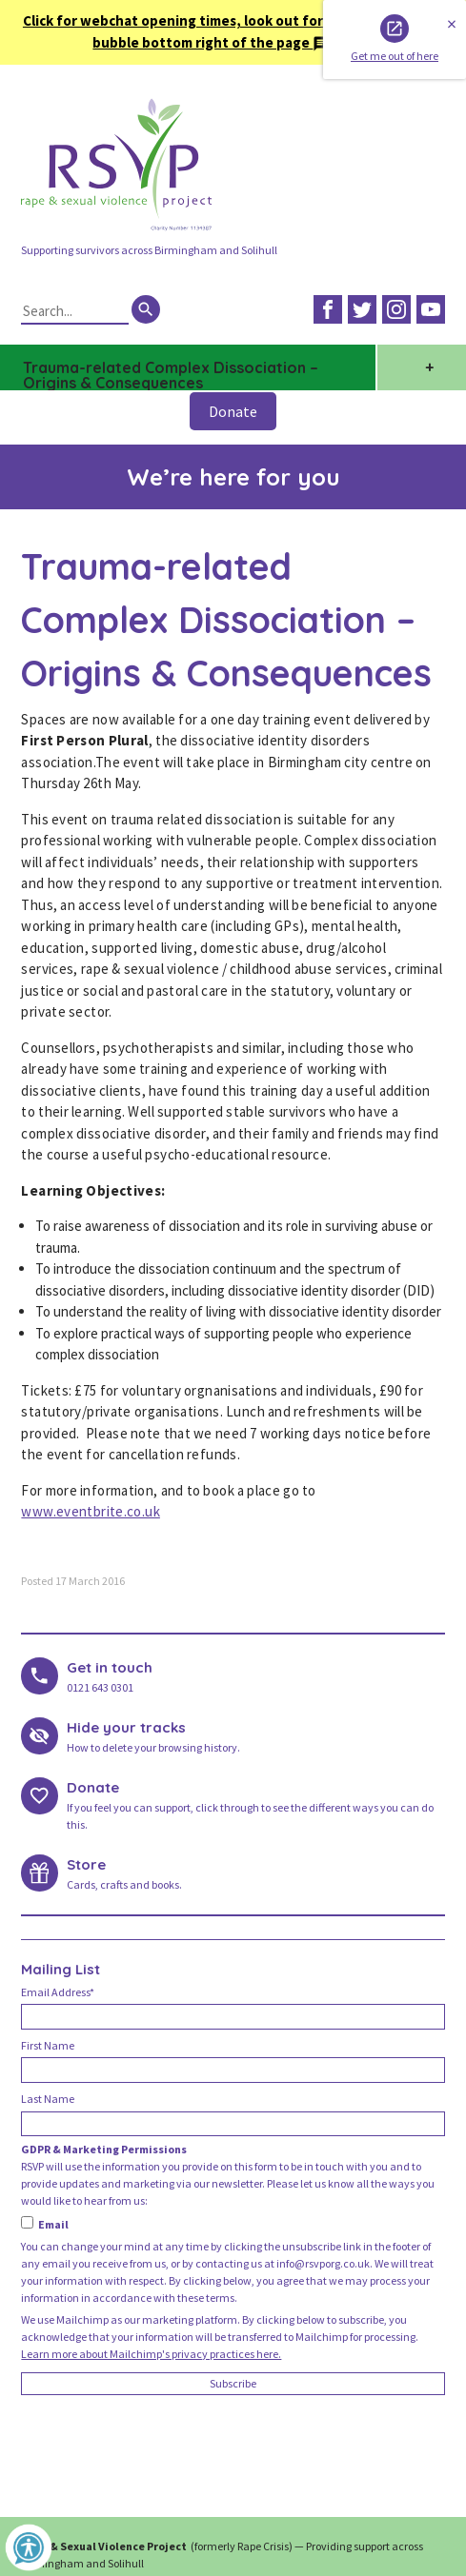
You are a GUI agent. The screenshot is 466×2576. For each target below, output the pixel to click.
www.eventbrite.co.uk (90, 1511)
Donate (233, 411)
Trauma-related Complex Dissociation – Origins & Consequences (170, 374)
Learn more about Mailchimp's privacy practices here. (151, 2354)
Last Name (47, 2098)
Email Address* (57, 1992)
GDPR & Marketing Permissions (104, 2149)
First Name (47, 2045)
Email (45, 2224)
